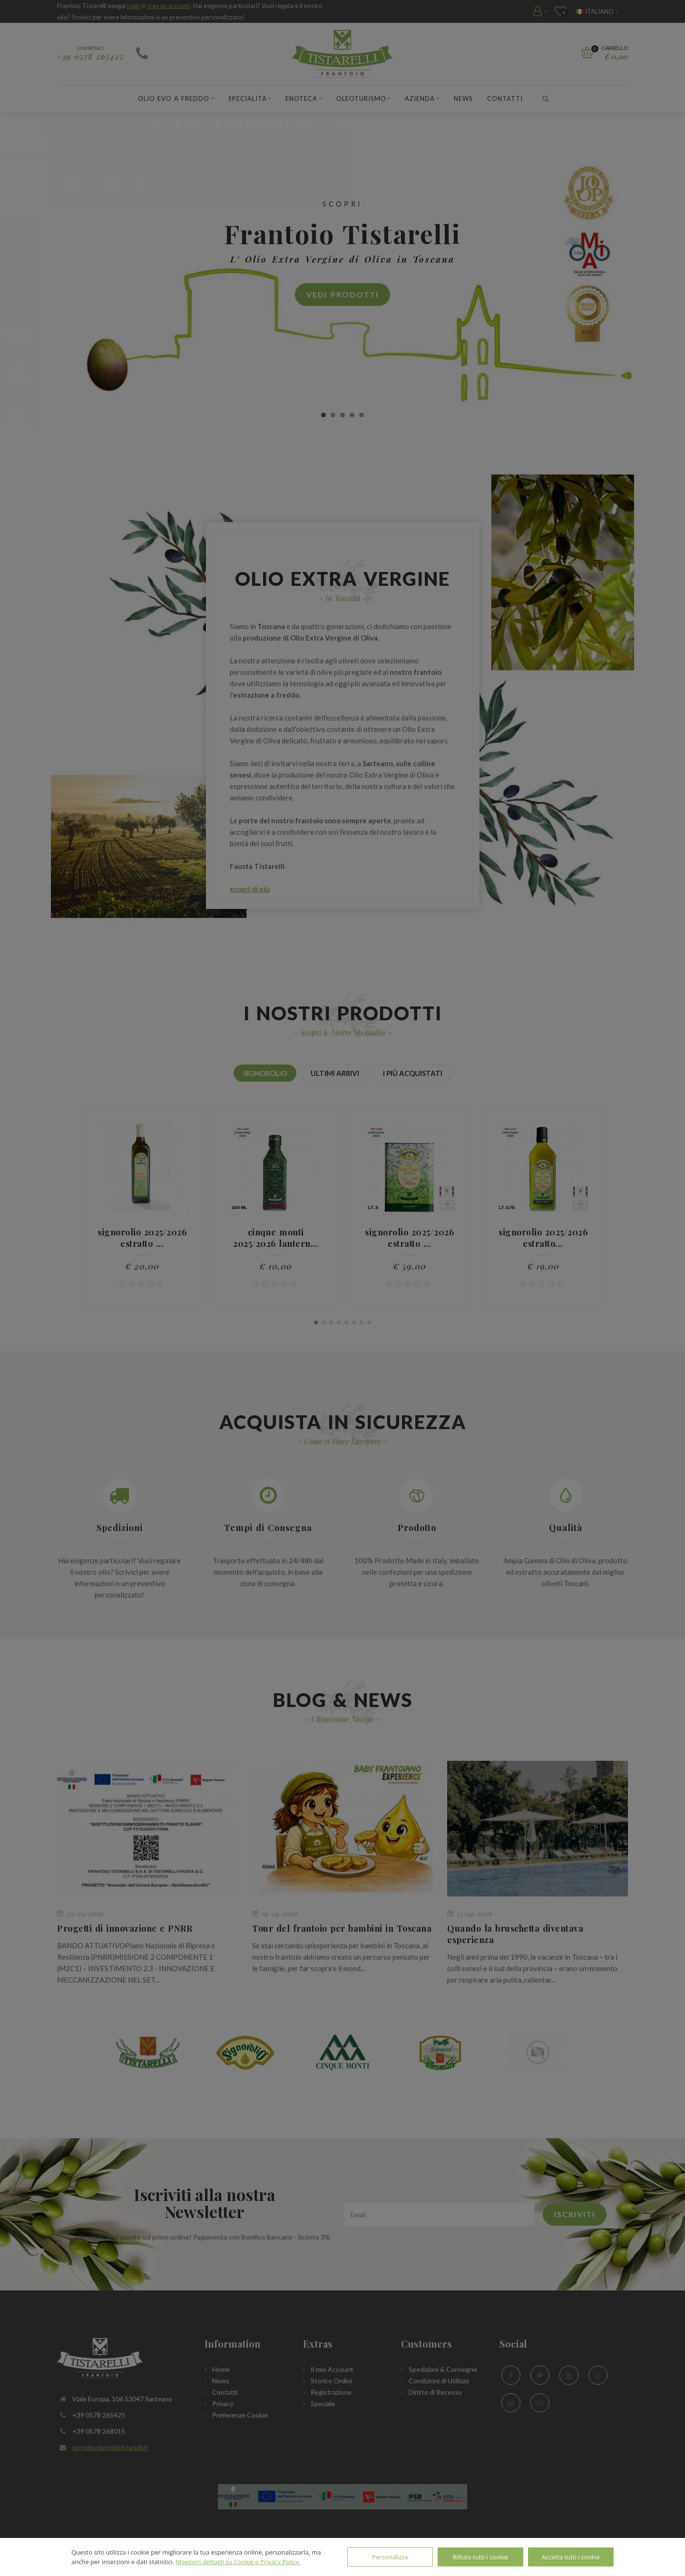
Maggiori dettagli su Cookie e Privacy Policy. (238, 2561)
